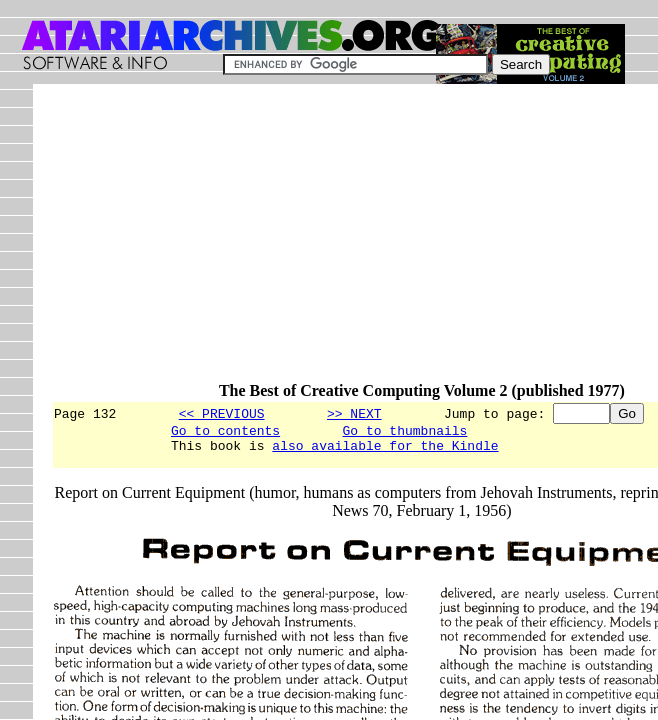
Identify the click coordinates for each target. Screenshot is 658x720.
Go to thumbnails (405, 433)
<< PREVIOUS (222, 413)
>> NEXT (354, 413)
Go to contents (225, 433)
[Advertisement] (354, 242)
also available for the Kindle (385, 451)
